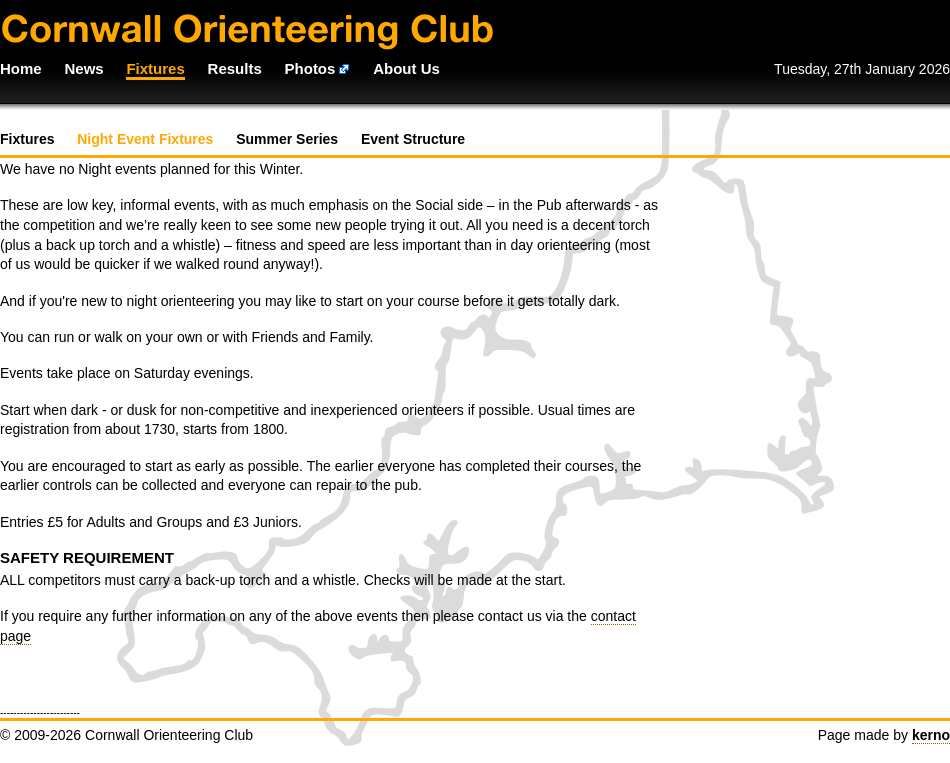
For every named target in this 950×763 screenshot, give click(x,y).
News (83, 68)
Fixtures (155, 68)
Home (21, 68)
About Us (406, 68)
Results (235, 68)
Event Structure (413, 139)
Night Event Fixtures (145, 139)
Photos (310, 68)
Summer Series (287, 139)
